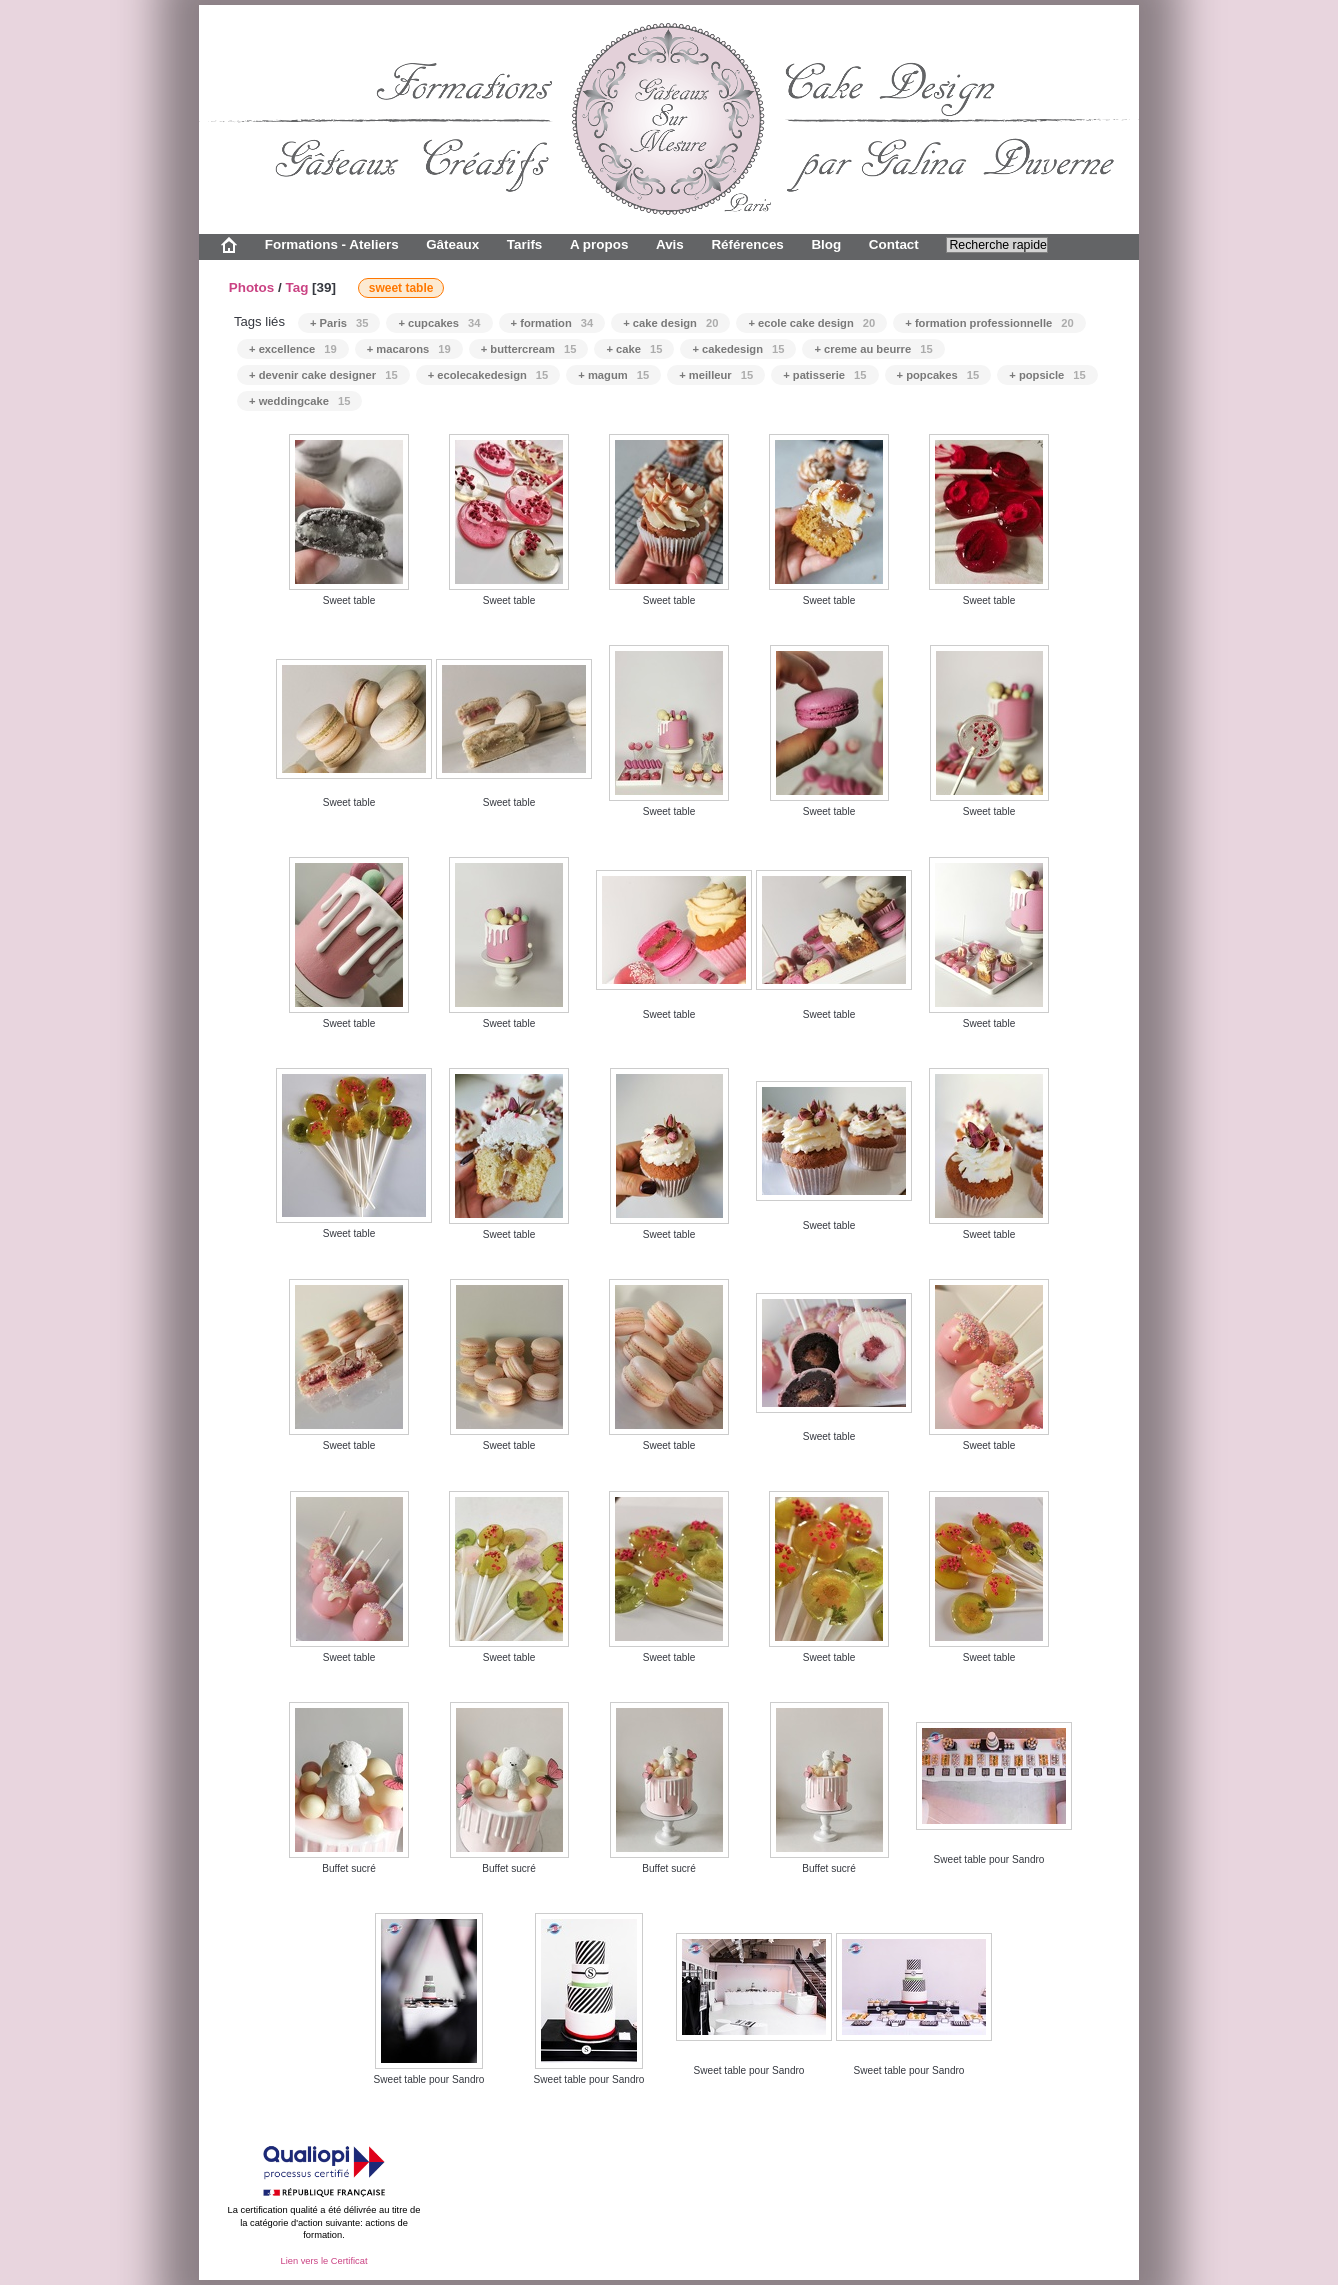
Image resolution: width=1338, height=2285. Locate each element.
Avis (670, 244)
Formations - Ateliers (332, 244)
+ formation (552, 323)
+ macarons (409, 349)
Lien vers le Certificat (323, 2261)
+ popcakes (938, 375)
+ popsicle (1047, 375)
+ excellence (293, 349)
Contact (894, 244)
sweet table (401, 288)
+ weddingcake (299, 401)
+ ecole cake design (811, 323)
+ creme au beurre (873, 349)
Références (747, 244)
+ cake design (670, 323)
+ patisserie (824, 375)
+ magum (613, 375)
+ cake (634, 349)
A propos (599, 244)
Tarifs (525, 244)
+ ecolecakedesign (488, 375)
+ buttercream (529, 349)
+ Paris (339, 323)
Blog (826, 244)
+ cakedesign (738, 349)
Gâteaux (452, 244)
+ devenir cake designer (323, 375)
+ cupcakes (439, 323)
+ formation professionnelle (989, 323)
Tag (296, 287)
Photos (252, 287)
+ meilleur (716, 375)
